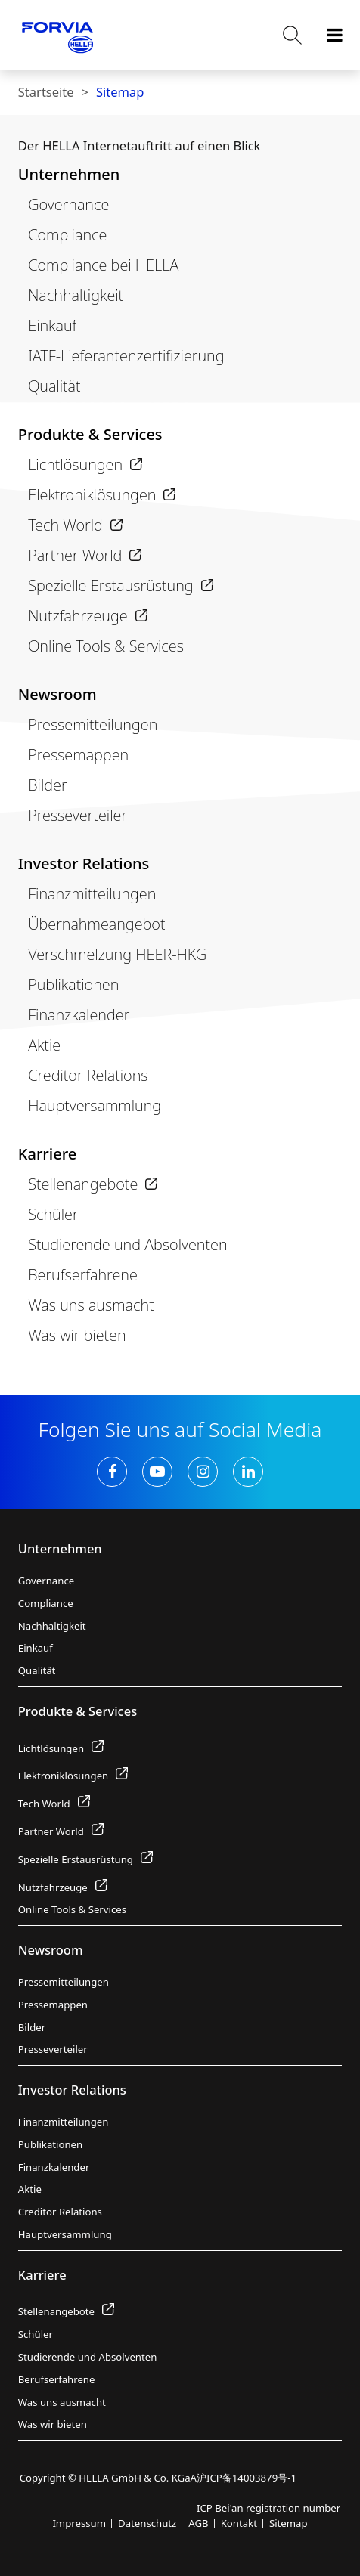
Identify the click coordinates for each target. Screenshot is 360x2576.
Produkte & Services (90, 434)
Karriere (47, 1154)
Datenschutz (147, 2523)
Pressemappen (78, 755)
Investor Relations (83, 863)
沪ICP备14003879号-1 (246, 2478)
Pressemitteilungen (92, 724)
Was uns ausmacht (91, 1305)
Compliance (67, 234)
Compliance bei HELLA (103, 265)
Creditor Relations (87, 1075)
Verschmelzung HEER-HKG (117, 954)
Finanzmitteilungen (92, 894)
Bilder (47, 785)
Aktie (44, 1045)
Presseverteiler (77, 815)
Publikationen (73, 984)
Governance (68, 204)
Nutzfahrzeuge (87, 615)
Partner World (84, 555)
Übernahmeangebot (96, 924)
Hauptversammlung (94, 1105)
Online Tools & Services (106, 646)
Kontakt (239, 2523)
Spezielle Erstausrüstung (120, 585)
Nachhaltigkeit (75, 295)
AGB (198, 2523)
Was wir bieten (77, 1335)
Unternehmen (68, 174)
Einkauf (52, 325)
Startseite (46, 92)
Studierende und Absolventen (127, 1244)
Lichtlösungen (85, 464)
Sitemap (120, 92)
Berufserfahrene (83, 1275)
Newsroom (57, 694)
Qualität (54, 386)
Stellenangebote (92, 1184)
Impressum (79, 2523)
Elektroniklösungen (101, 495)
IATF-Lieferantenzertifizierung (126, 355)
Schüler (53, 1214)
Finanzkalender (78, 1015)
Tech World (75, 525)
